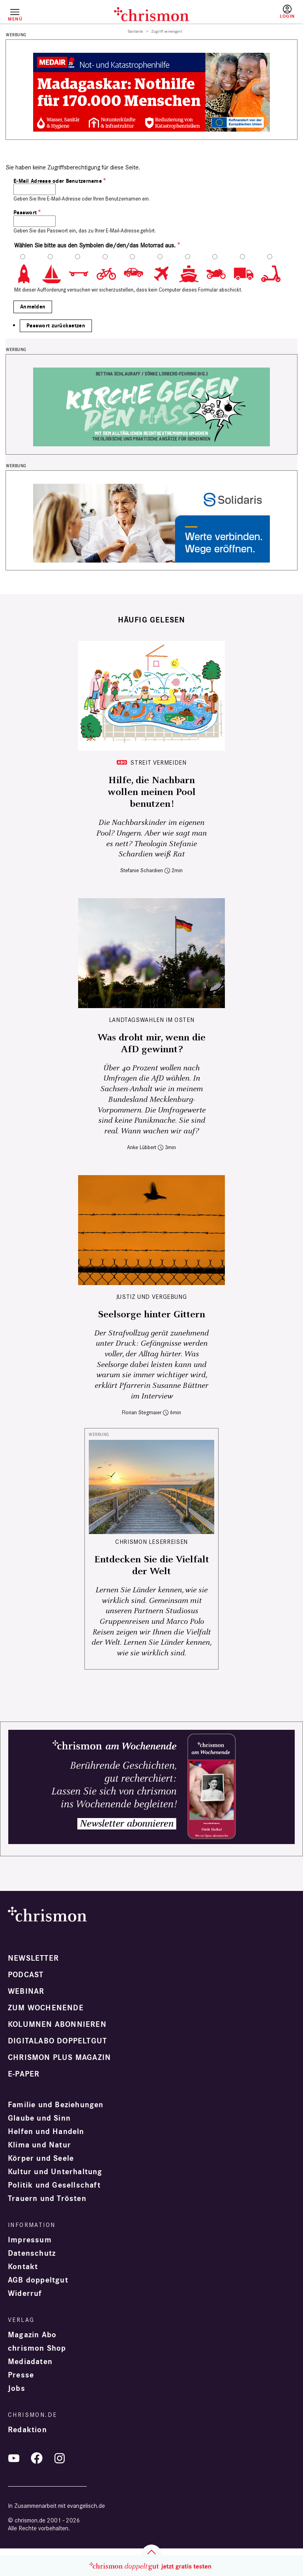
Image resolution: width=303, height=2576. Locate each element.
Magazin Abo (32, 2335)
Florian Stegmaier (141, 1412)
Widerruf (25, 2293)
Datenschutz (32, 2253)
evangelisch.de (86, 2505)
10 (275, 273)
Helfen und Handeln (46, 2131)
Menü (14, 19)
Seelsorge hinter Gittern (151, 1314)
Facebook (37, 2458)
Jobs (16, 2388)
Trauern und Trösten (47, 2198)
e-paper (23, 2074)
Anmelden (287, 12)
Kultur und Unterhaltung (55, 2172)
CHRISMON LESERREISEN (151, 1541)
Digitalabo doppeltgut (57, 2041)
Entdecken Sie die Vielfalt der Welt (151, 1565)
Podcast (25, 1975)
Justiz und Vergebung (151, 1296)
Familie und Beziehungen (56, 2105)
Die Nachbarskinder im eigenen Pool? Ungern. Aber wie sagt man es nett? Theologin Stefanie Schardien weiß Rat (151, 838)
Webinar (26, 1991)
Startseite (135, 31)
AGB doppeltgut (38, 2280)
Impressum (30, 2240)
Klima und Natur (39, 2145)
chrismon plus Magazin (59, 2057)
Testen (254, 14)
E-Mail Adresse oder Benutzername (57, 181)
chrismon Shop (37, 2348)
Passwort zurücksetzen (55, 325)
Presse (21, 2375)
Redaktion (27, 2430)
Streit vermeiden (158, 762)
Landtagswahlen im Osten (152, 1019)
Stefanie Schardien (141, 870)
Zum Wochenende (46, 2008)
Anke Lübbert (141, 1147)
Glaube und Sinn (39, 2118)
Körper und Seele (41, 2158)
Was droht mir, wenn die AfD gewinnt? (151, 1043)
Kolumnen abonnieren (57, 2024)
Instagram (59, 2458)
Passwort (25, 212)
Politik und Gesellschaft (54, 2185)
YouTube (14, 2458)
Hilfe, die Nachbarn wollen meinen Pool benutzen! (152, 792)
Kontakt (23, 2266)
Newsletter (33, 1958)
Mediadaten (30, 2361)
